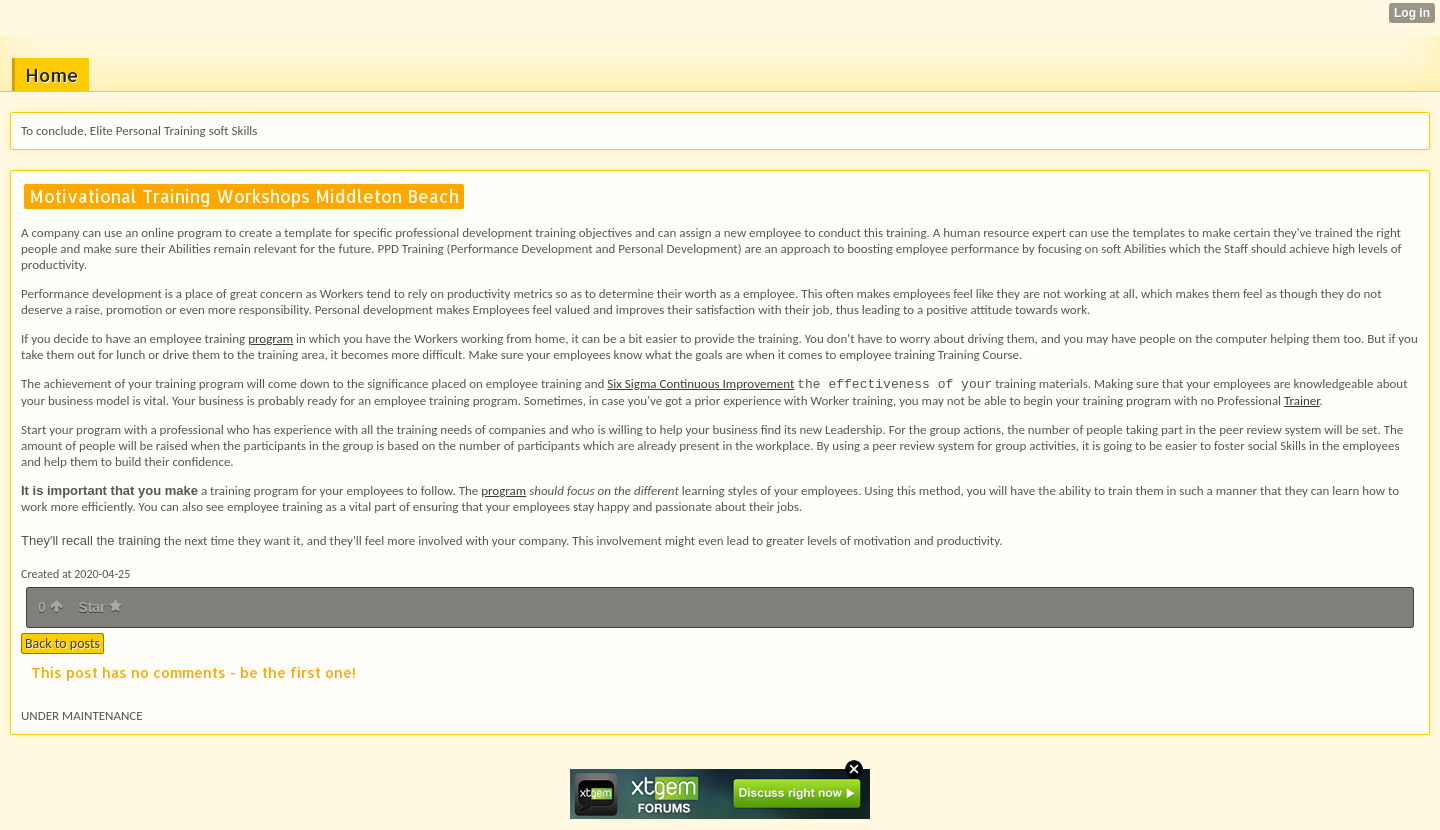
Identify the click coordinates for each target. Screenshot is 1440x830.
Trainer (1302, 400)
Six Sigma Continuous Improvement (700, 383)
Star (100, 607)
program (270, 338)
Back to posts (62, 643)
